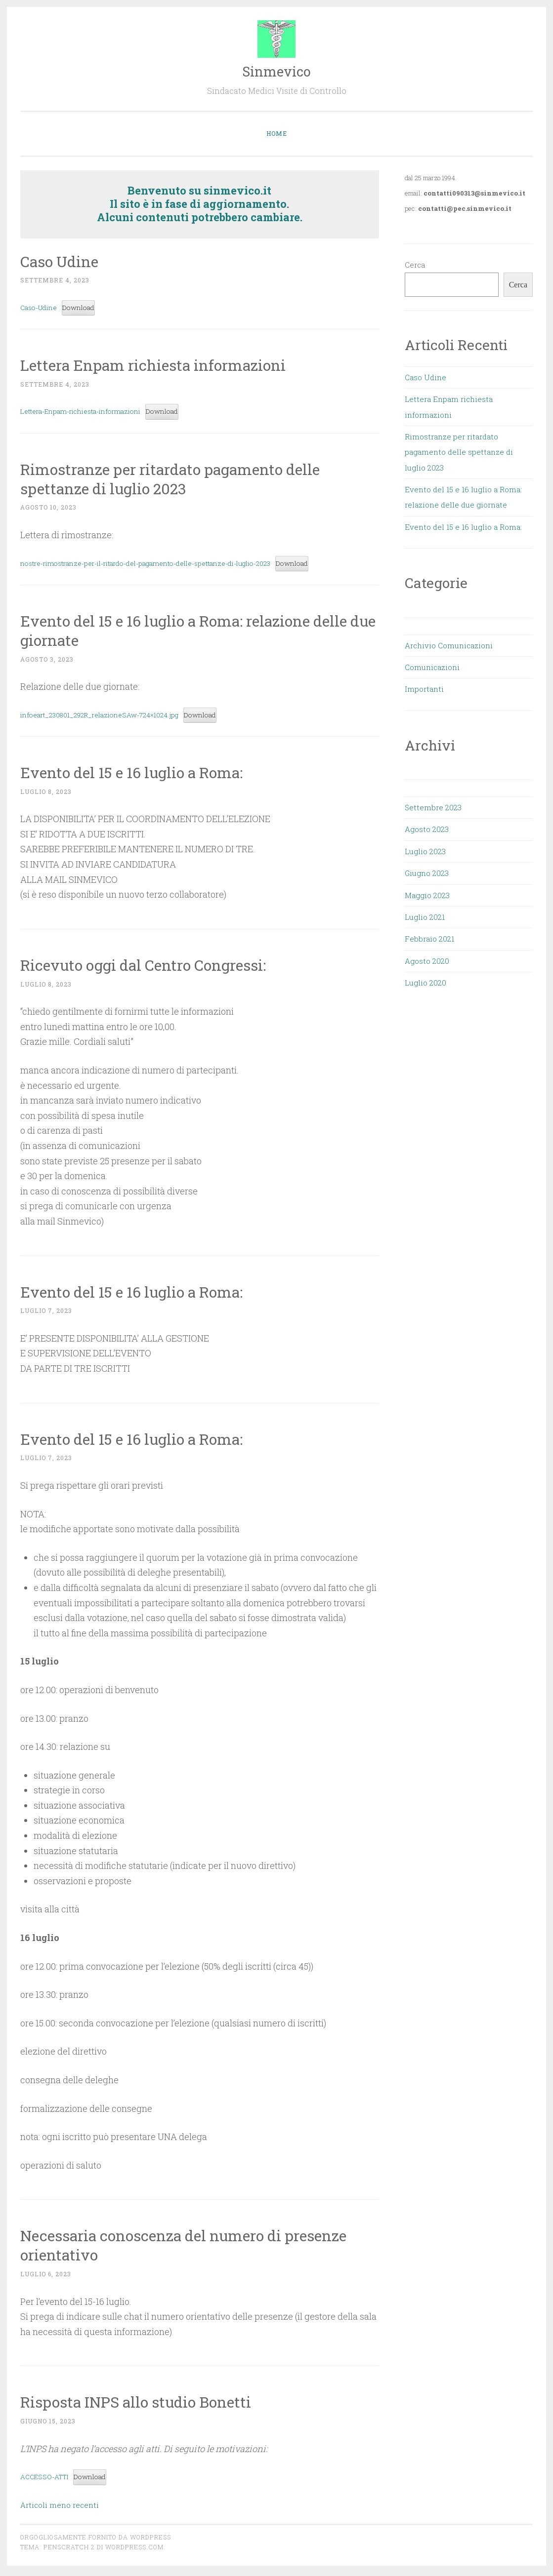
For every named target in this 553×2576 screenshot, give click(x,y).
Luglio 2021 (425, 917)
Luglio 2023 (425, 851)
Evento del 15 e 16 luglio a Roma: (138, 774)
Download (86, 308)
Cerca (415, 265)
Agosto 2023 (427, 829)
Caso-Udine (41, 308)
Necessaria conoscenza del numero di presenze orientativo (193, 2247)
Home (276, 133)
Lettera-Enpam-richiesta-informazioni (88, 412)
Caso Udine (61, 261)
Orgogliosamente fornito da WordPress (95, 2540)
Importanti (424, 689)
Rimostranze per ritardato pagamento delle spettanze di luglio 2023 (178, 479)
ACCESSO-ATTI (48, 2479)
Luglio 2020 (425, 983)
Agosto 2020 (427, 961)
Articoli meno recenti (59, 2508)
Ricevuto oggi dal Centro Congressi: (150, 967)
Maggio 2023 (427, 895)
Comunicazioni (432, 667)
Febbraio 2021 (429, 939)
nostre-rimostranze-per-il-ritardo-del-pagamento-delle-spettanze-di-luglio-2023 (162, 564)
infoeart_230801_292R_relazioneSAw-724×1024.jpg (107, 717)
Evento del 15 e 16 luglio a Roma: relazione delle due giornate (193, 632)
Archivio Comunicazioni (449, 645)
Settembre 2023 (433, 807)
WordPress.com (134, 2550)
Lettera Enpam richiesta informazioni (159, 365)
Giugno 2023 (427, 873)
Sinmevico (276, 71)
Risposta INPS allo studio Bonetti (141, 2404)
